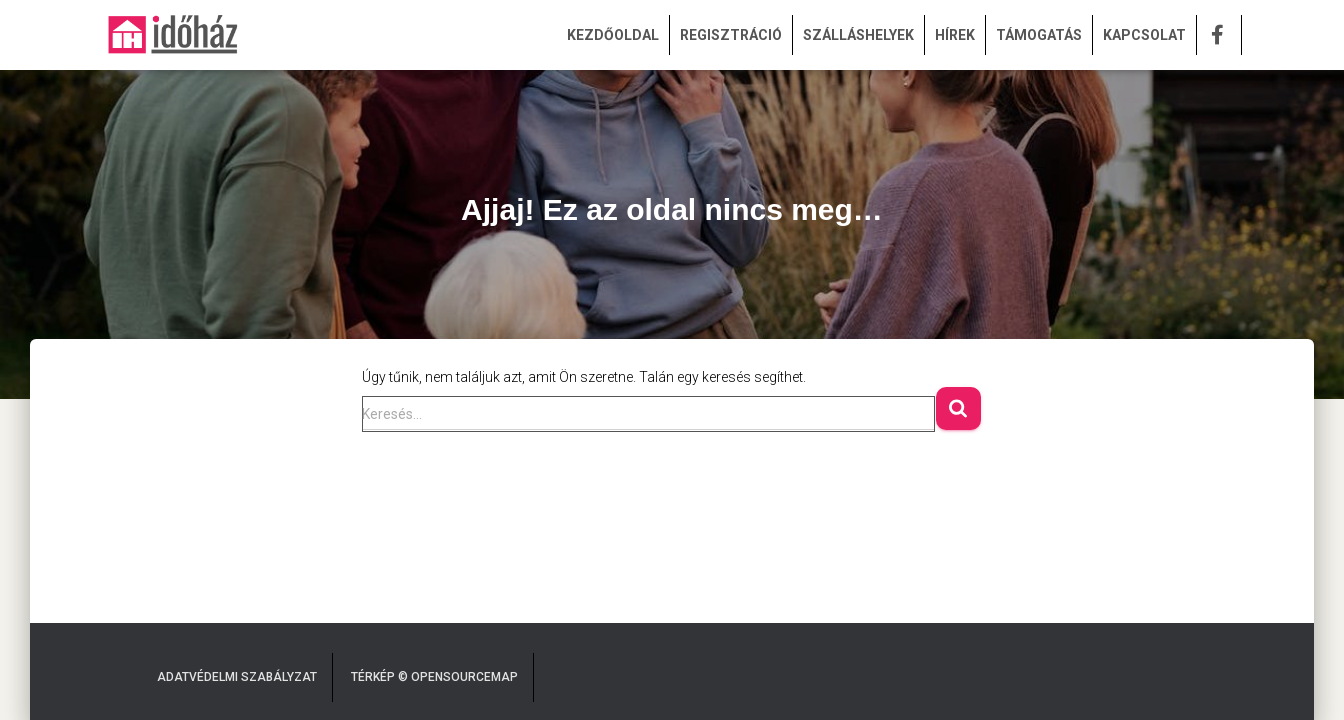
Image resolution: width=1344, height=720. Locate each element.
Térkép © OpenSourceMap (434, 677)
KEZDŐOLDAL (613, 35)
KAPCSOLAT (1144, 35)
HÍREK (955, 35)
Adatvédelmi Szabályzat (237, 677)
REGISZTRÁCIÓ (731, 35)
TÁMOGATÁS (1039, 35)
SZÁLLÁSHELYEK (858, 35)
